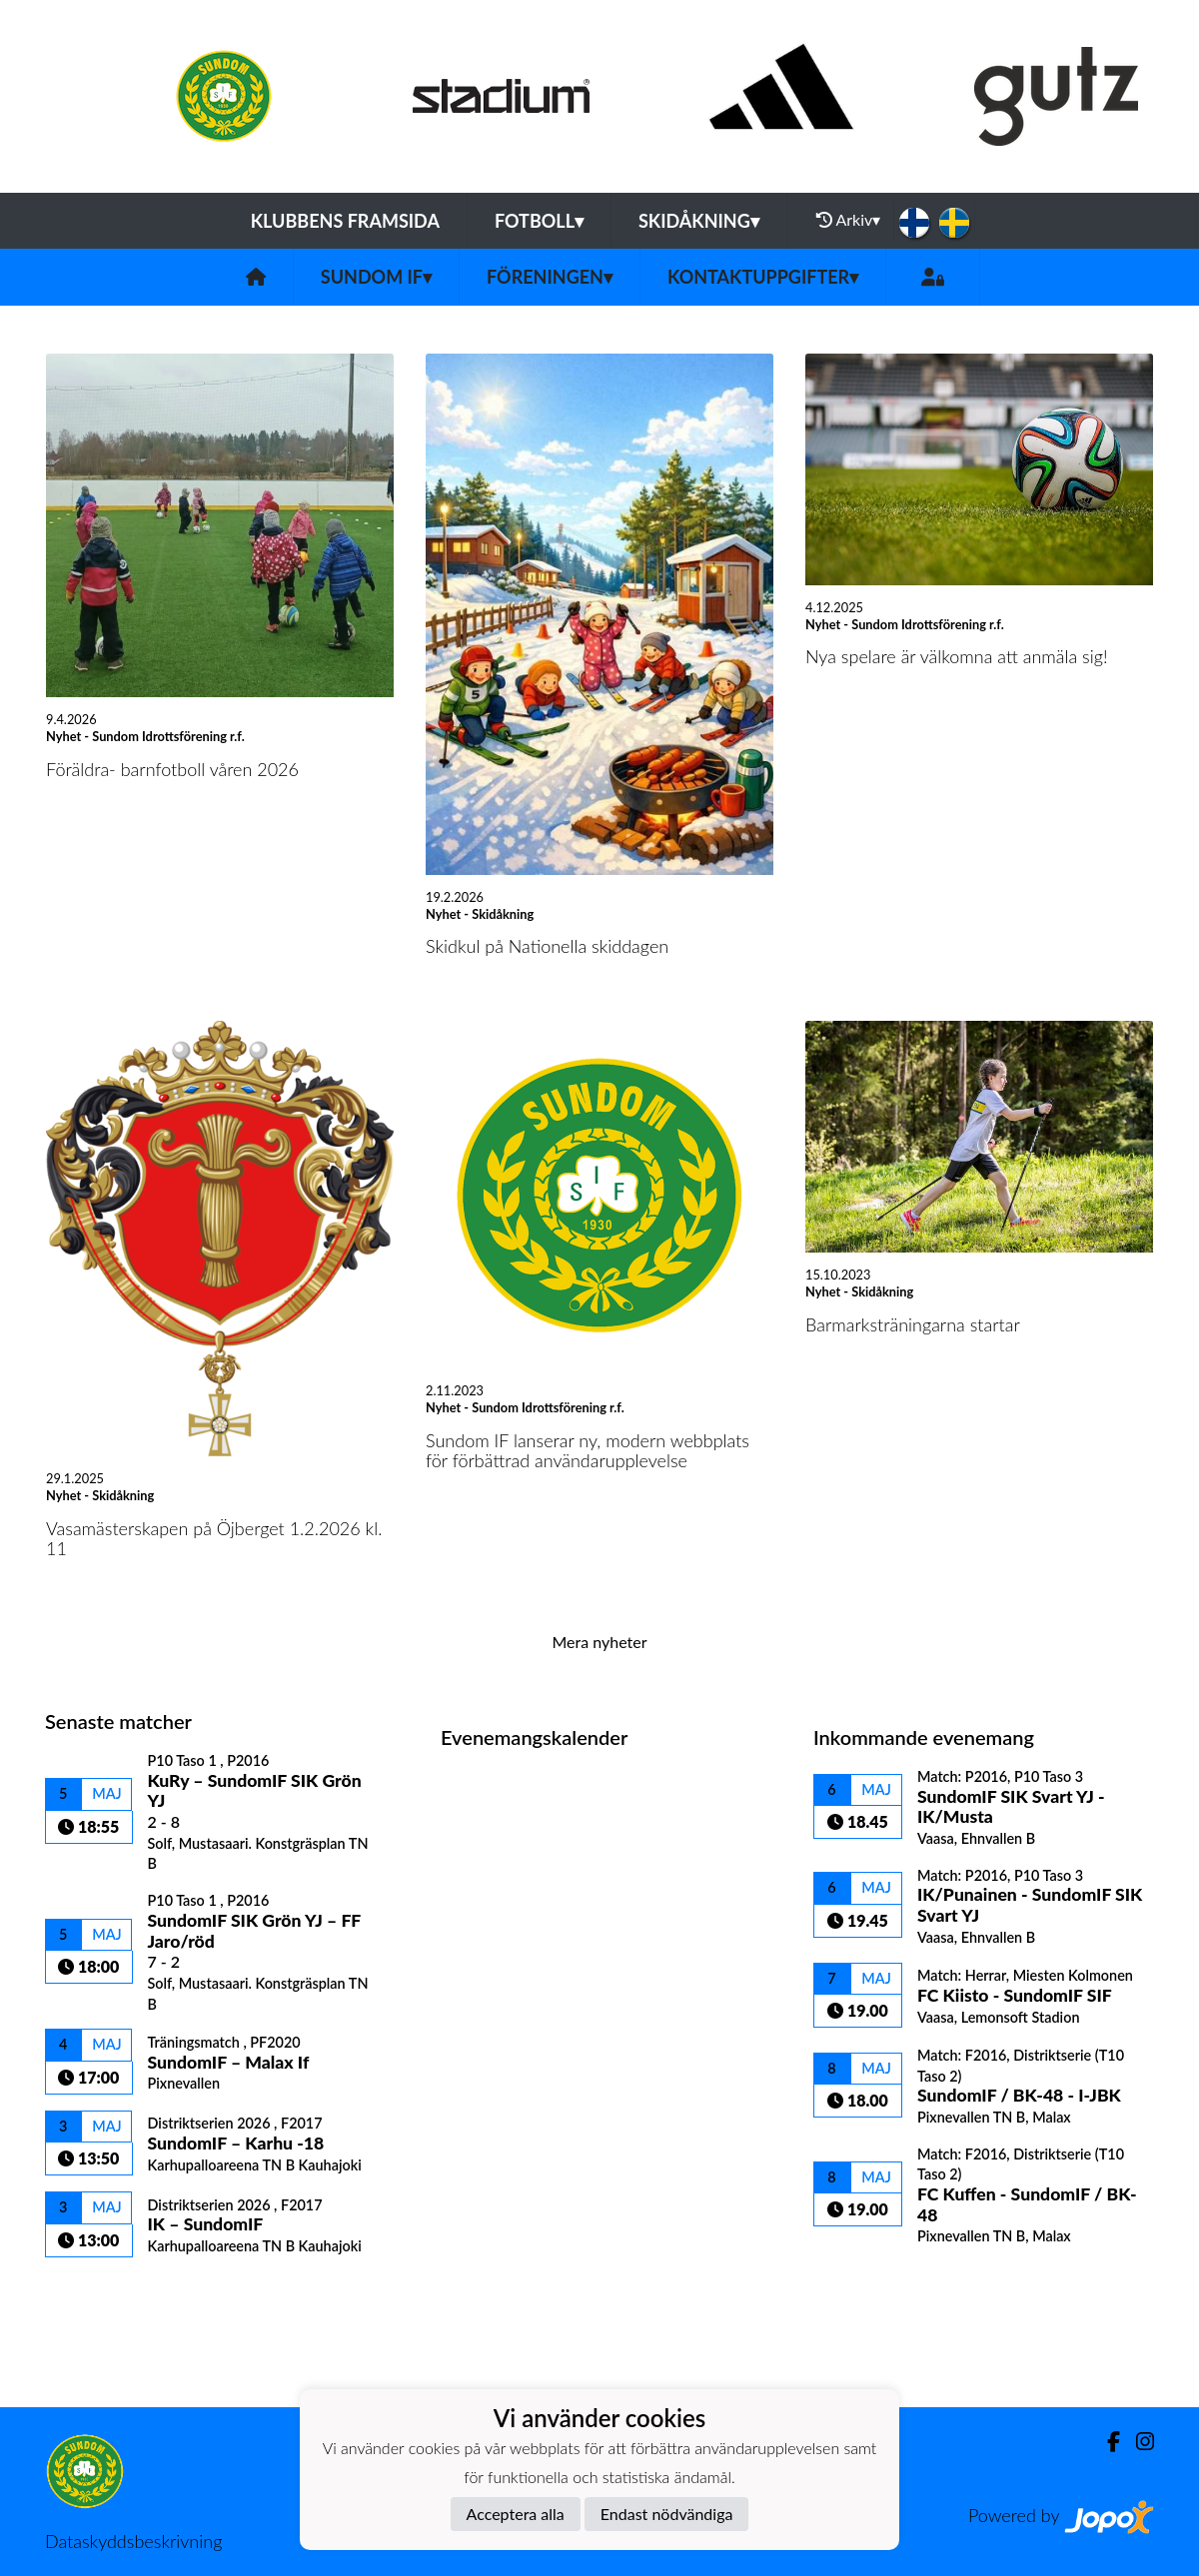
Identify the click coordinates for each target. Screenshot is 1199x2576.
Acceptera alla (516, 2513)
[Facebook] (1105, 2441)
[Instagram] (1137, 2441)
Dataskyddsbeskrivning (133, 2541)
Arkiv (848, 220)
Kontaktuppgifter (762, 277)
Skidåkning (698, 221)
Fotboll (539, 221)
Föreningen (549, 277)
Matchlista (94, 2291)
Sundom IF (376, 277)
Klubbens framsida (345, 221)
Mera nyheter (599, 1641)
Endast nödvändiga (666, 2513)
